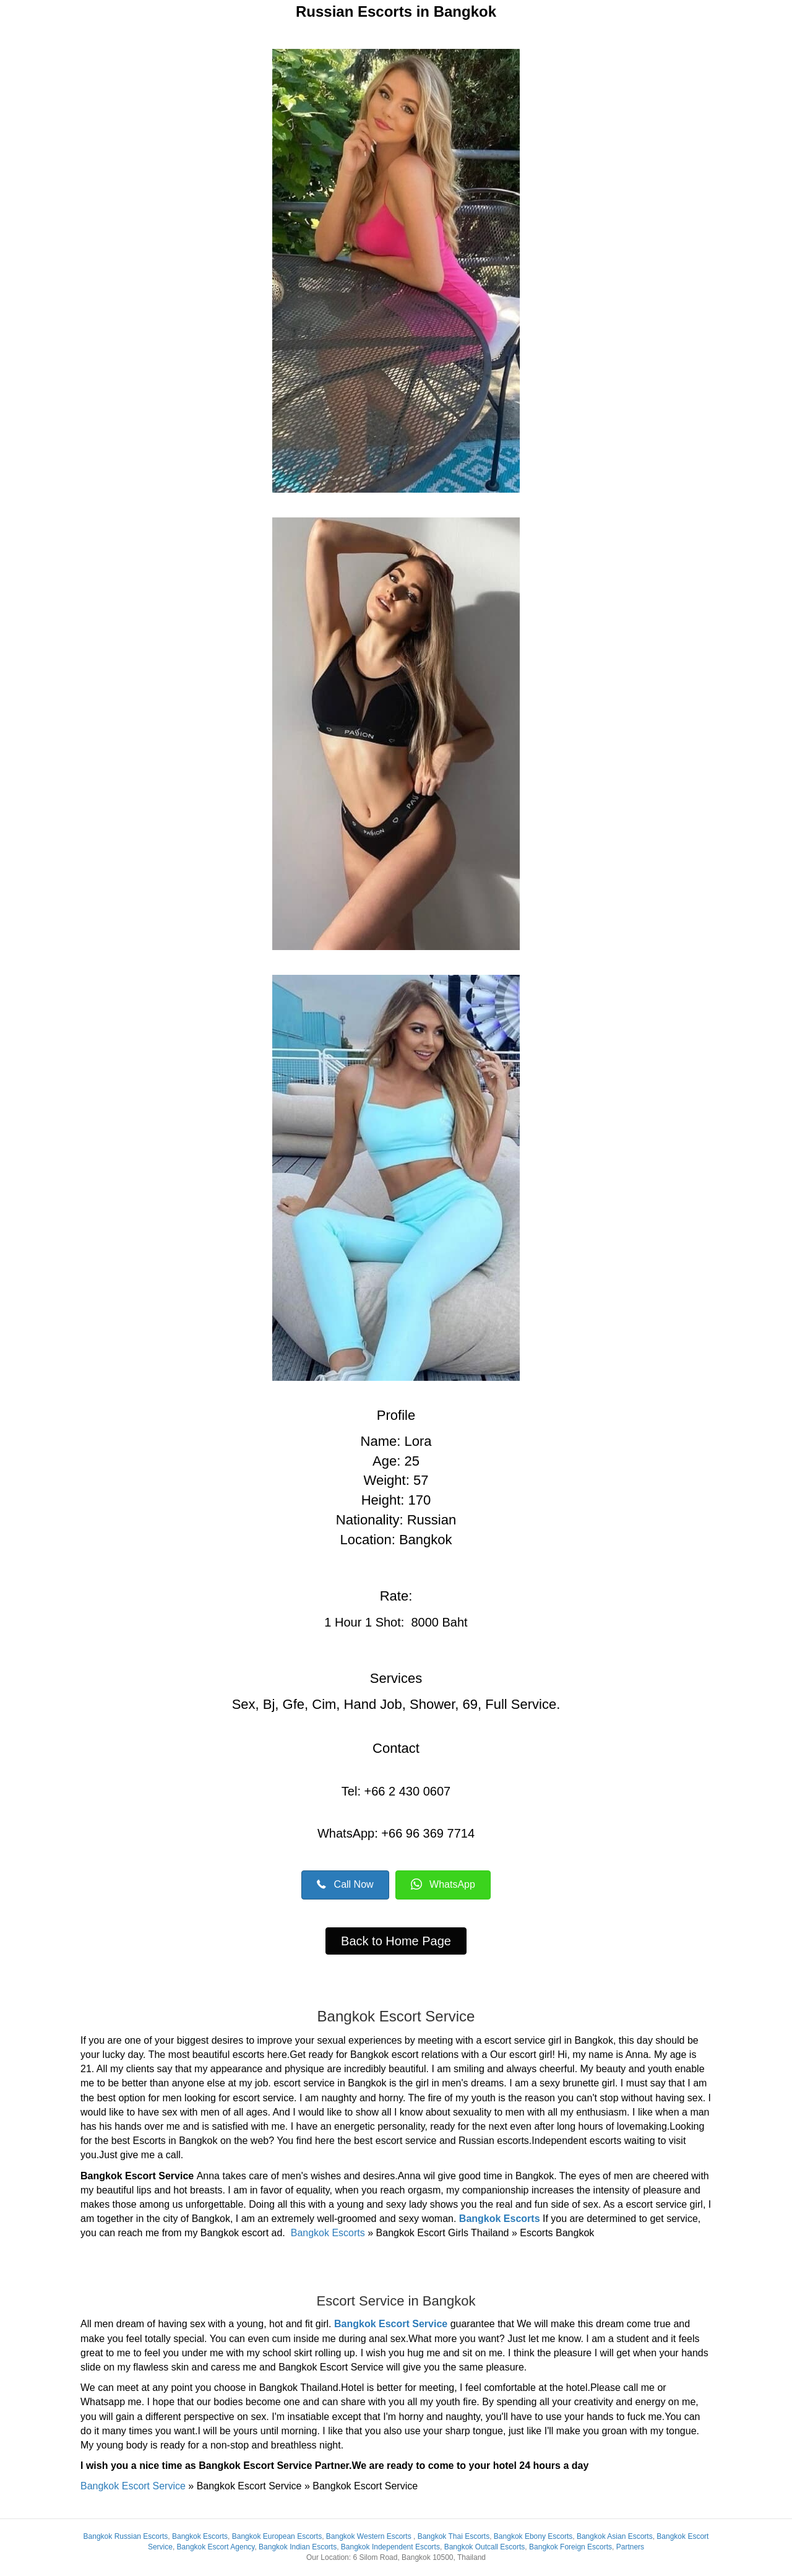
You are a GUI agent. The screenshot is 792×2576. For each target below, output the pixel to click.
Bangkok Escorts (499, 2218)
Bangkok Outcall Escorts (484, 2547)
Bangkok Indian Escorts (298, 2547)
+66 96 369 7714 (426, 1833)
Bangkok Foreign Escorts (570, 2547)
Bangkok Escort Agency (216, 2547)
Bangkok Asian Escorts (615, 2536)
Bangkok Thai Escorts (454, 2536)
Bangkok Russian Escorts (126, 2536)
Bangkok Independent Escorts (390, 2547)
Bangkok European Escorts (277, 2536)
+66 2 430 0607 (407, 1791)
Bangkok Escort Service (392, 2324)
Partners (630, 2547)
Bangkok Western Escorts (368, 2536)
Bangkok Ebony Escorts (533, 2536)
